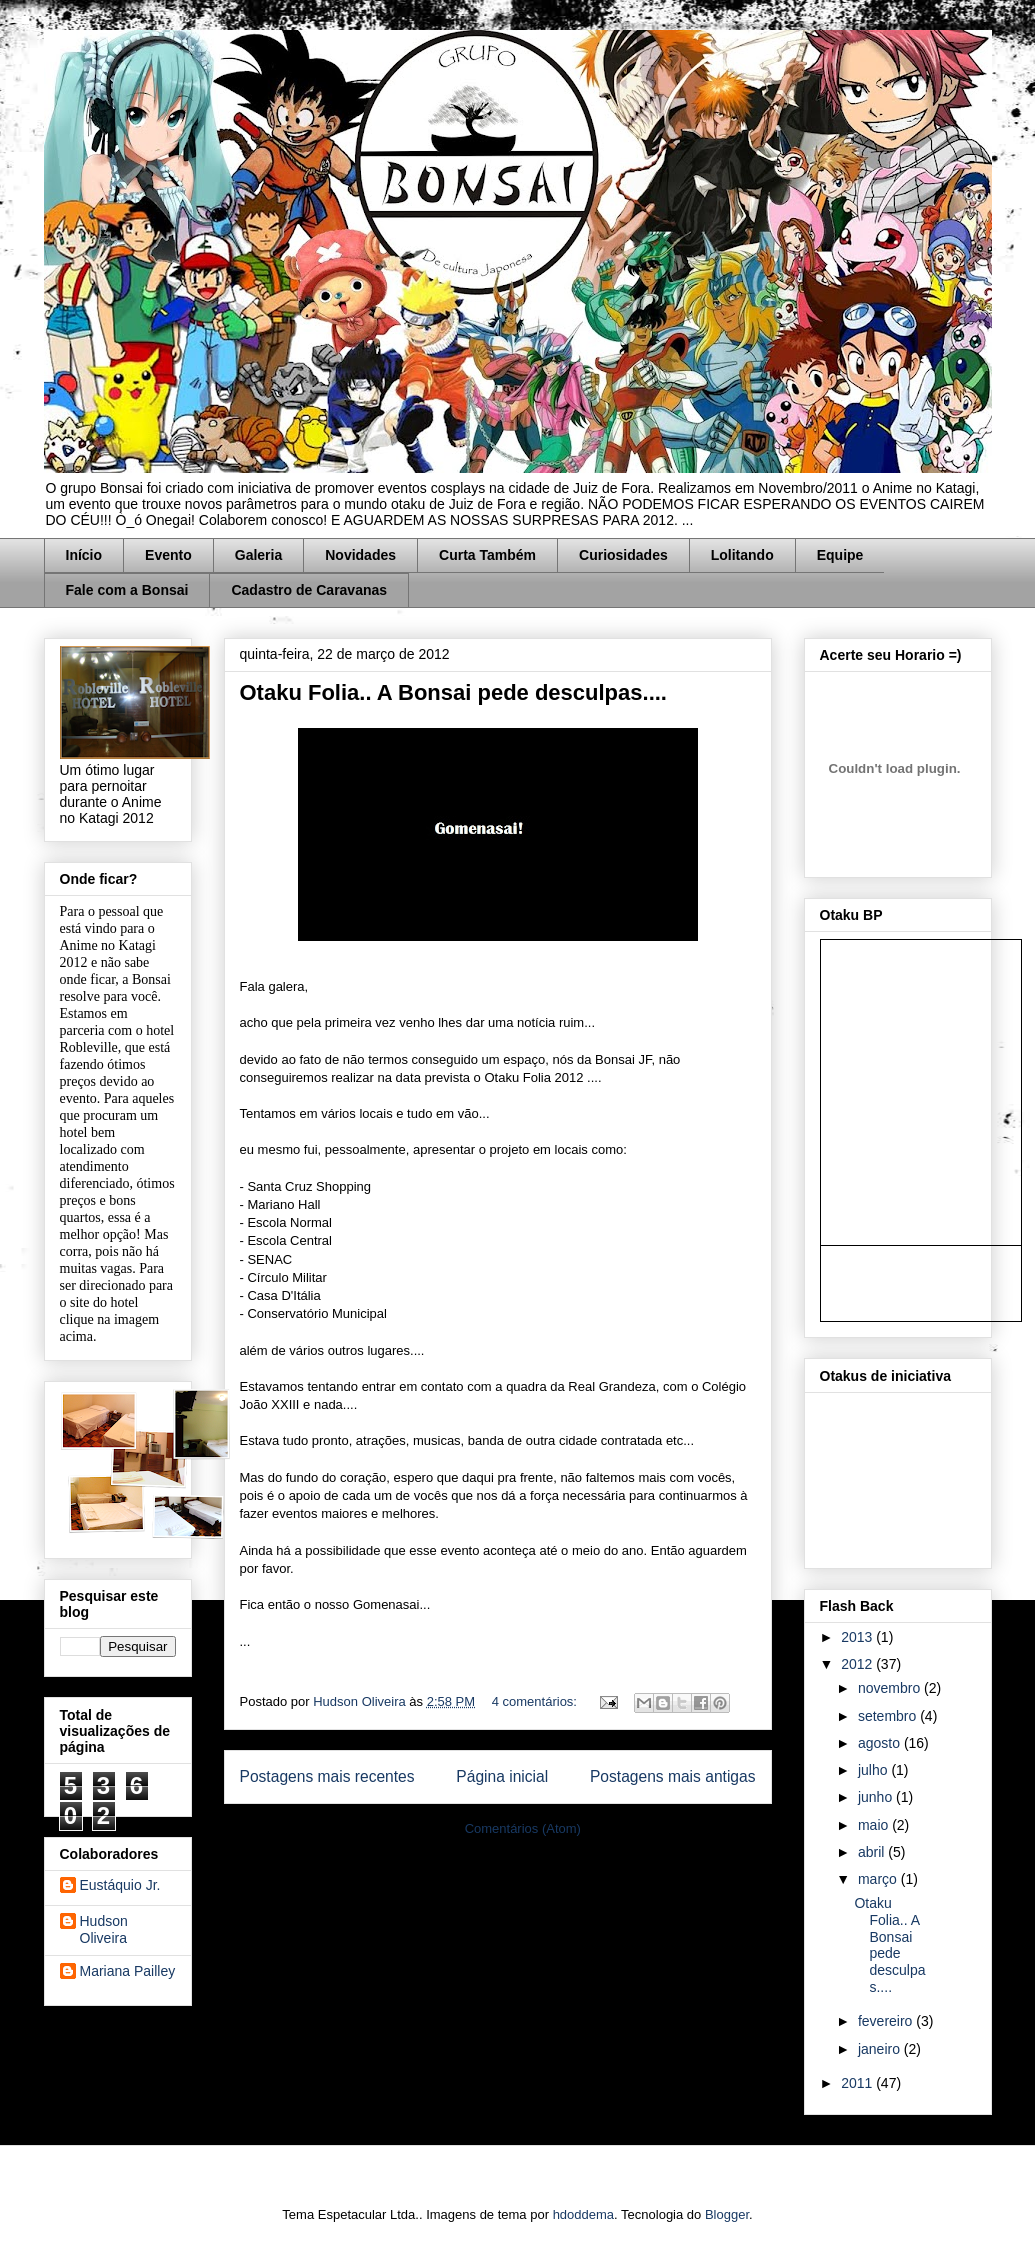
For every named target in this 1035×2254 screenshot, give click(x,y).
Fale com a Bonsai (127, 590)
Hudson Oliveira (361, 1701)
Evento (168, 555)
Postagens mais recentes (327, 1776)
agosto (881, 1743)
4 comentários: (536, 1701)
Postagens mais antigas (673, 1776)
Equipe (840, 555)
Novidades (360, 555)
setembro (889, 1716)
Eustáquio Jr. (120, 1885)
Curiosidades (623, 555)
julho (874, 1770)
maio (875, 1825)
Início (84, 555)
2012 (858, 1664)
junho (877, 1797)
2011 (858, 2083)
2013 (858, 1637)
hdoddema (583, 2214)
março (879, 1879)
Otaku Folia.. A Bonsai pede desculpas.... (453, 692)
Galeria (258, 555)
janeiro (881, 2049)
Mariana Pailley (128, 1971)
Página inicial (502, 1776)
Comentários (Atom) (523, 1828)
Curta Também (487, 555)
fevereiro (887, 2021)
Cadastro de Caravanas (309, 590)
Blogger (727, 2214)
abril (873, 1852)
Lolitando (742, 555)
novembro (891, 1688)
